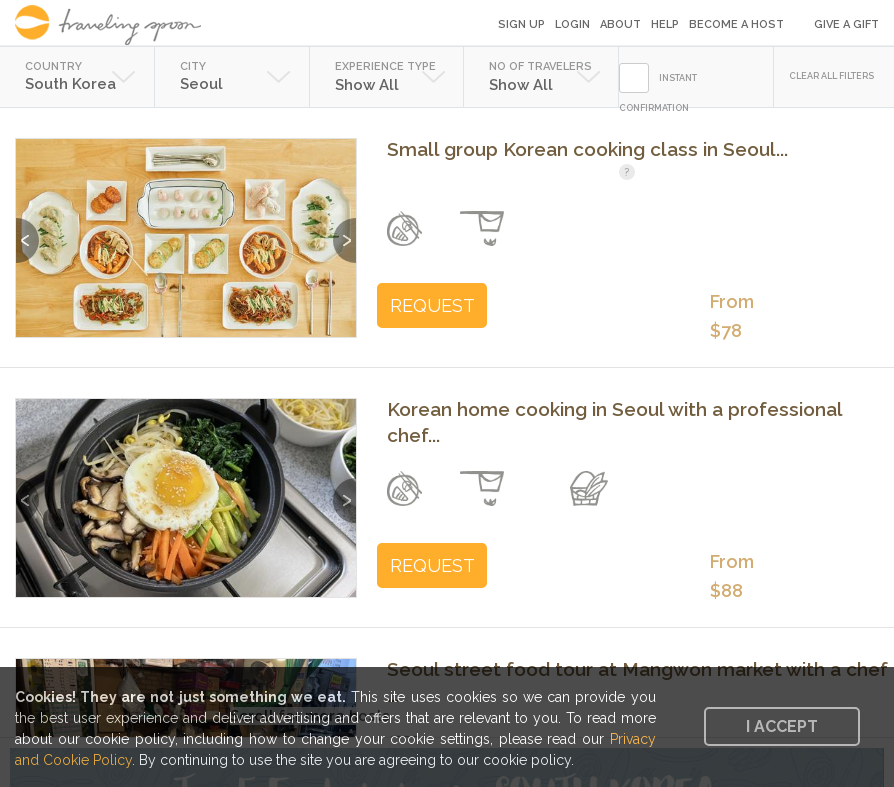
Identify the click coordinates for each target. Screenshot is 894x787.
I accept (782, 726)
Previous (27, 230)
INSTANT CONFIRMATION (658, 93)
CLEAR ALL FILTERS (831, 76)
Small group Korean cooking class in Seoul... (587, 149)
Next (344, 230)
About (620, 24)
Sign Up (521, 24)
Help (665, 24)
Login (572, 24)
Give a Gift (846, 24)
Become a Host (736, 24)
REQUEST (432, 305)
